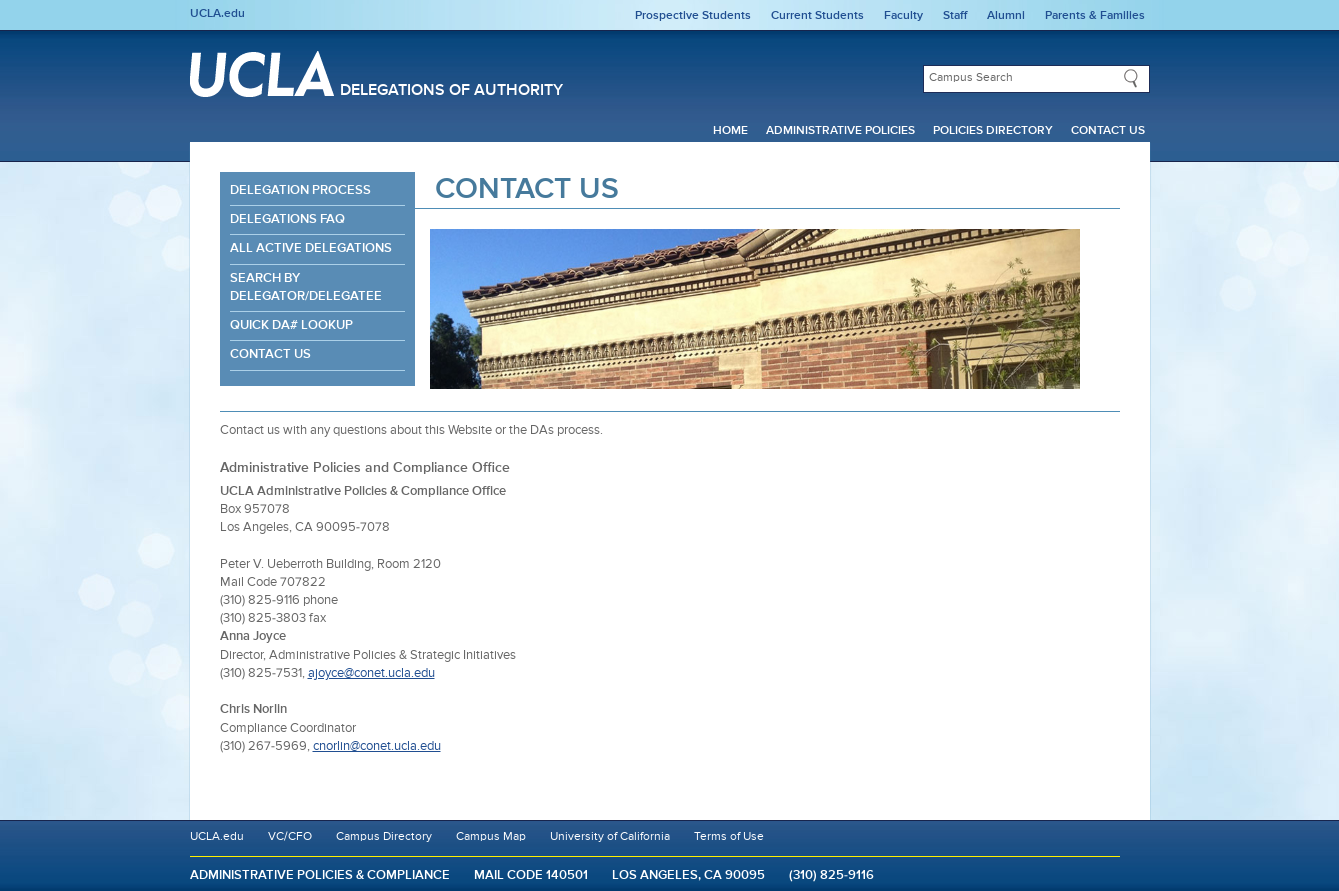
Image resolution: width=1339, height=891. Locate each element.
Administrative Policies (840, 131)
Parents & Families (1095, 16)
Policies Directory (993, 131)
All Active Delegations (311, 248)
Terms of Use (729, 837)
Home (730, 131)
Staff (955, 16)
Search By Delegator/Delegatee (306, 287)
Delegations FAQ (287, 219)
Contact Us (1108, 131)
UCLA (262, 74)
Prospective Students (693, 16)
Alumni (1006, 16)
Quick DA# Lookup (291, 325)
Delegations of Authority (451, 91)
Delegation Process (300, 190)
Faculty (903, 16)
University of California (610, 837)
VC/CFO (290, 837)
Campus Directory (384, 837)
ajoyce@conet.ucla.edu (371, 673)
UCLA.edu (217, 14)
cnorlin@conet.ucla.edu (377, 746)
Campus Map (491, 837)
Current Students (817, 16)
